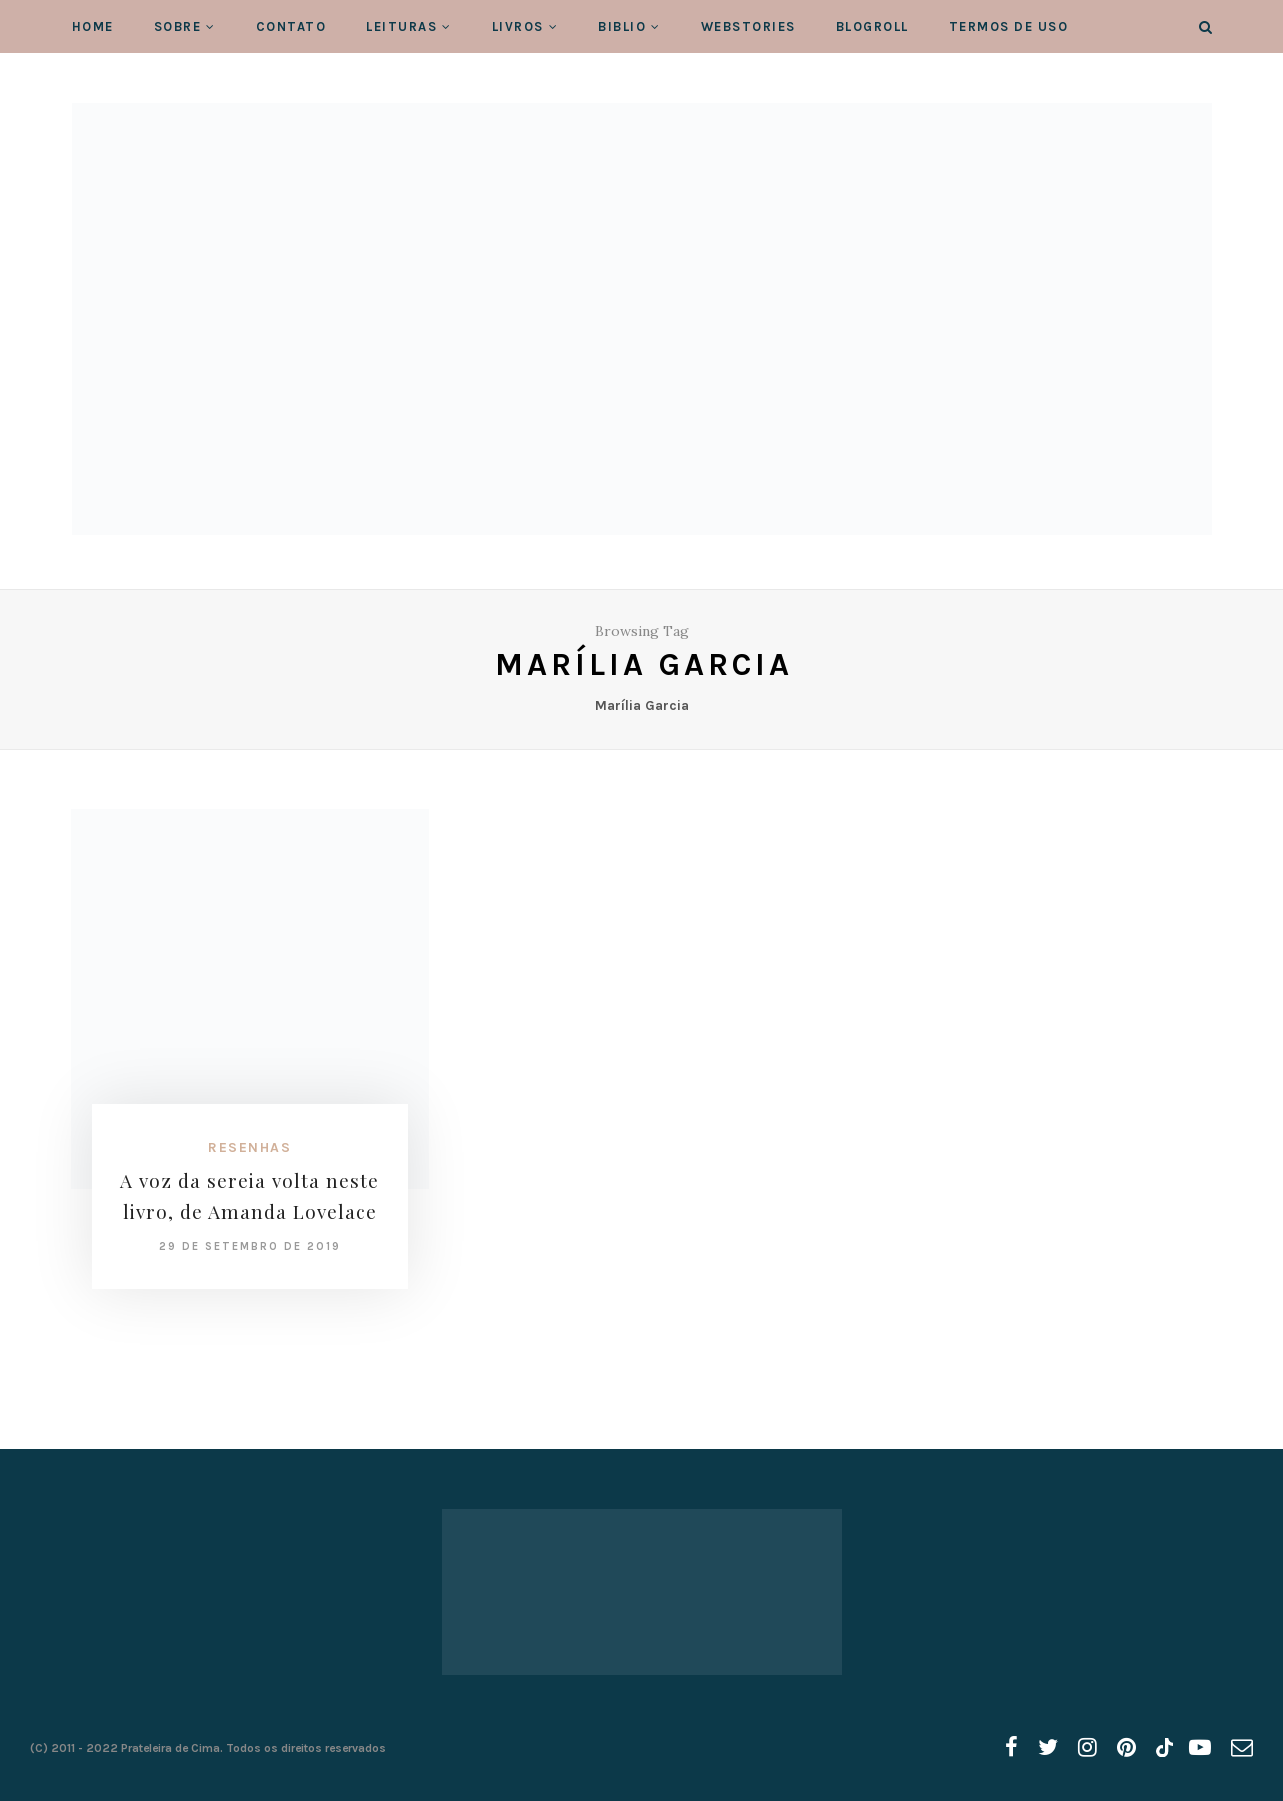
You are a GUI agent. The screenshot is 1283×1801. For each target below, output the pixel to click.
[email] (1242, 1748)
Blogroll (872, 26)
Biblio (622, 26)
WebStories (748, 26)
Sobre (178, 26)
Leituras (401, 26)
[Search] (1205, 27)
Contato (291, 26)
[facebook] (1011, 1748)
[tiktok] (1162, 1748)
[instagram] (1087, 1748)
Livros (518, 26)
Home (93, 26)
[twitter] (1048, 1748)
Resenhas (249, 1147)
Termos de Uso (1009, 26)
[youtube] (1200, 1748)
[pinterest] (1126, 1748)
